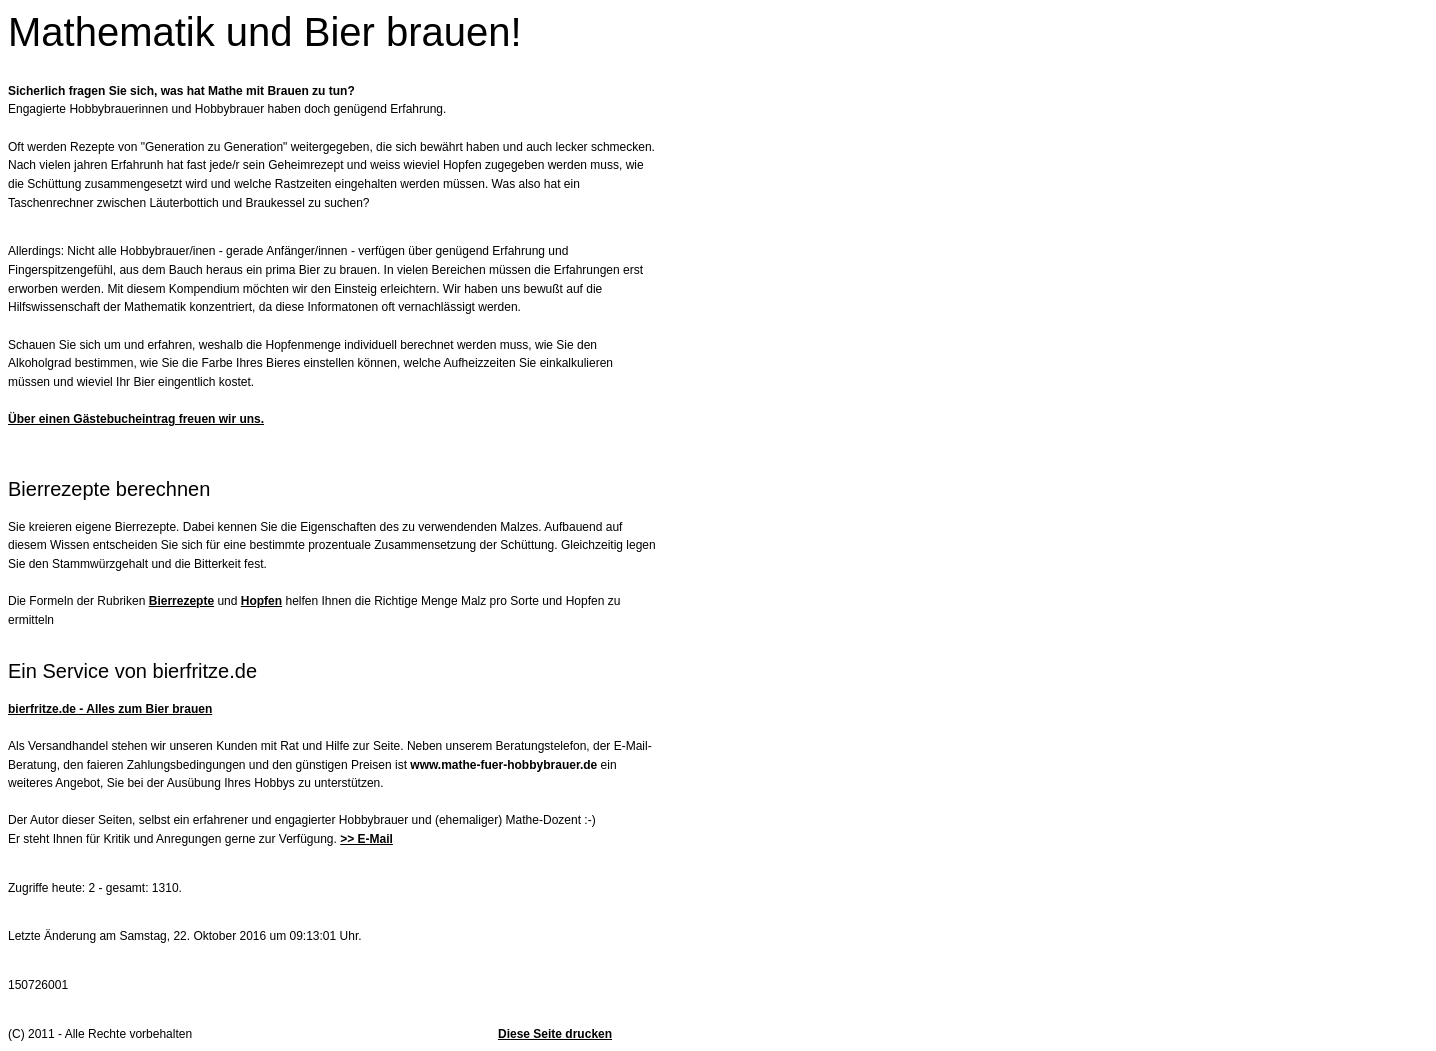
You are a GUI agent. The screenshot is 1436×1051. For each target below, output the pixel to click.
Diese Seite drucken (555, 1034)
